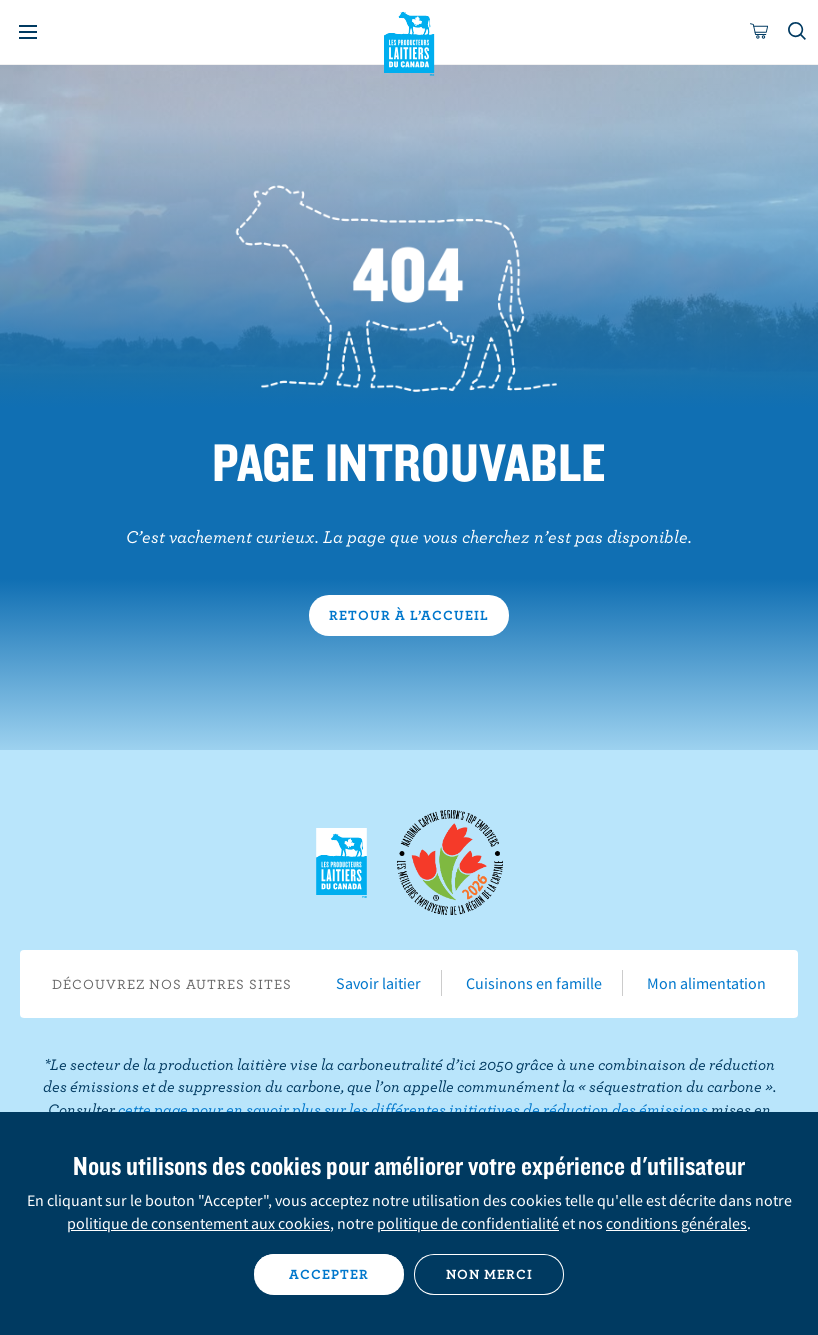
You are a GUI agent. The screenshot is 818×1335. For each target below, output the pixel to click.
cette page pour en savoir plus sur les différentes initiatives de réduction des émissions (413, 1109)
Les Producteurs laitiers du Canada (409, 41)
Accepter (329, 1274)
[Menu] (28, 32)
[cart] (760, 32)
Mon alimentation (706, 983)
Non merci (489, 1274)
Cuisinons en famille (534, 983)
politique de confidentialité (468, 1223)
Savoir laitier (378, 983)
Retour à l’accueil (409, 615)
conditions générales (676, 1223)
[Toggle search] (798, 32)
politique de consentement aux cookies (198, 1223)
